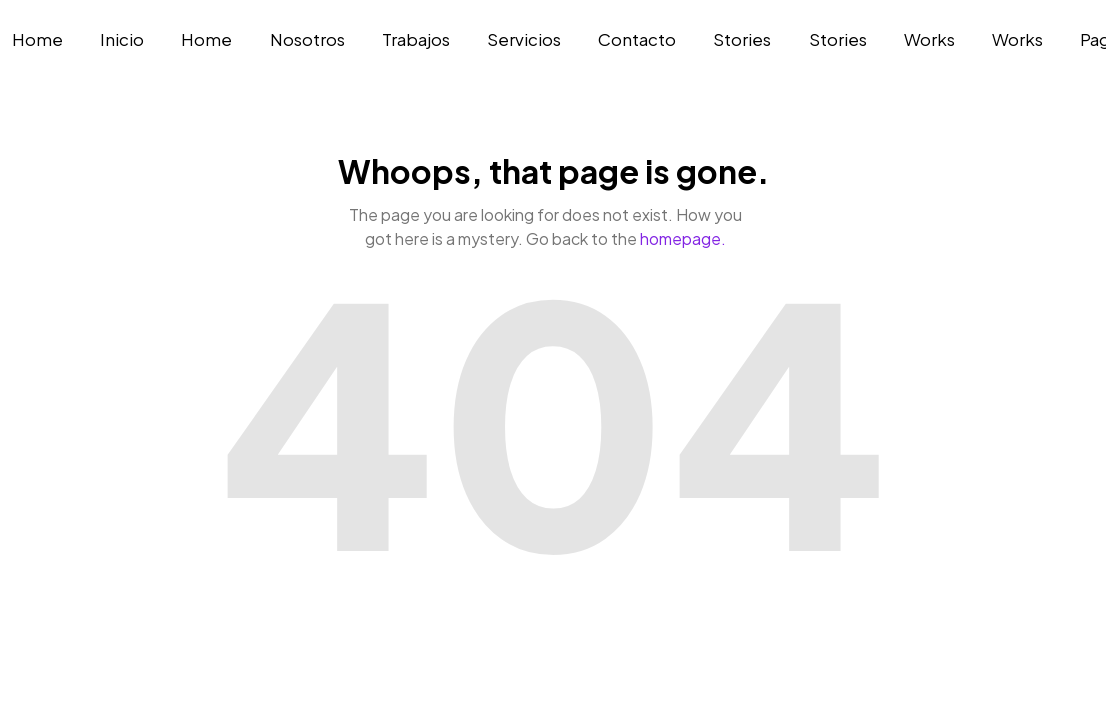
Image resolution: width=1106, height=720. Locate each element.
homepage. (683, 238)
